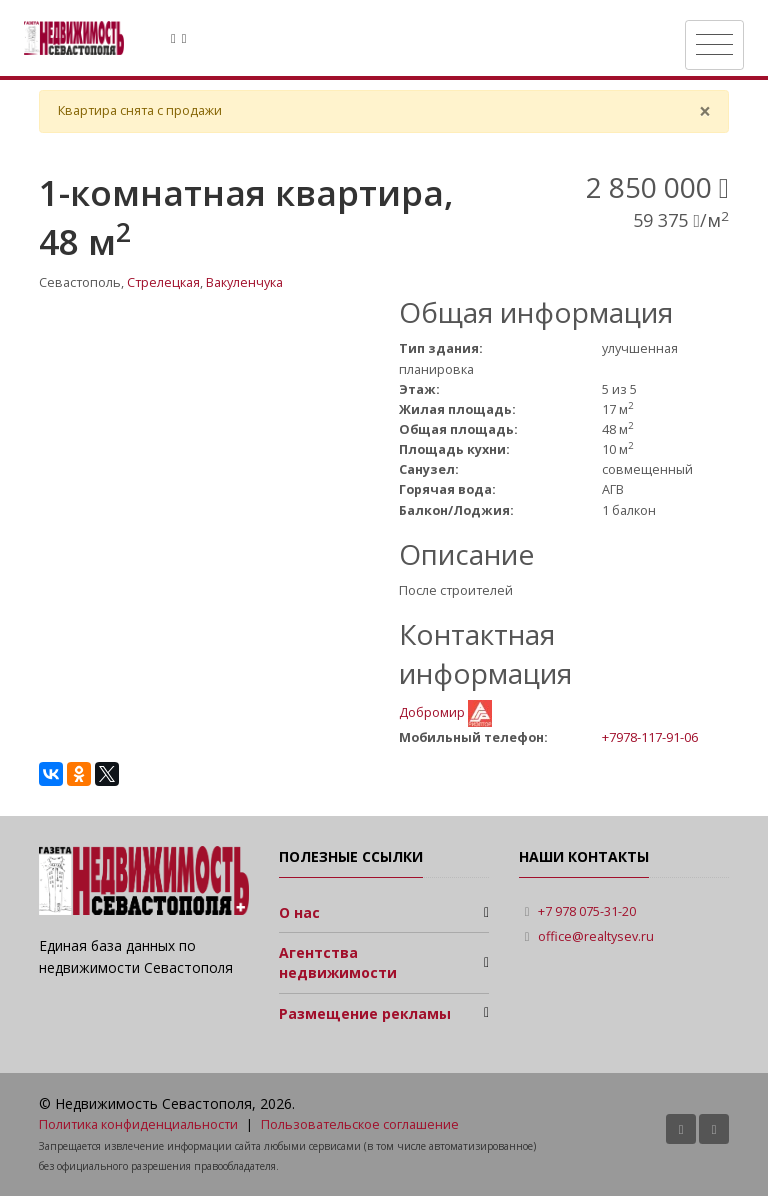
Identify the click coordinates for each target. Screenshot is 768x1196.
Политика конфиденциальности (138, 1124)
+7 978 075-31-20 (587, 911)
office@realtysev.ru (596, 936)
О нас (299, 912)
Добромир (433, 712)
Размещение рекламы (365, 1013)
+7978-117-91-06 (650, 737)
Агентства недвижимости (338, 962)
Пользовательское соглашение (360, 1124)
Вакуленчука (244, 282)
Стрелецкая (163, 282)
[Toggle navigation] (714, 45)
